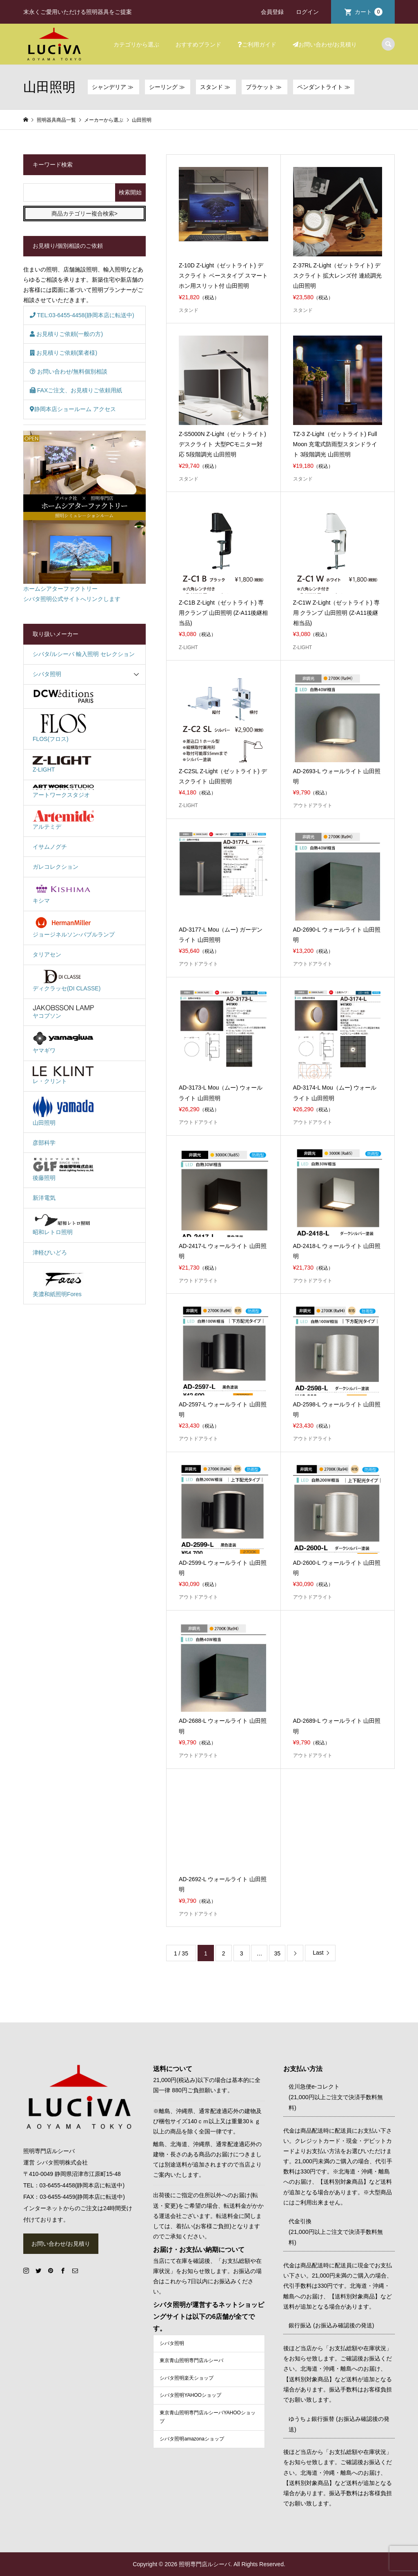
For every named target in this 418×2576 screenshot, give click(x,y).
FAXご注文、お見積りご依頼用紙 (76, 390)
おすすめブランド (198, 44)
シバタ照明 (47, 674)
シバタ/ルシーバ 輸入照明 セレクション (84, 654)
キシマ (63, 893)
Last (318, 1952)
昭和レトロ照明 (63, 1224)
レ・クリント (63, 1075)
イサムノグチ (50, 846)
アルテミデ (63, 820)
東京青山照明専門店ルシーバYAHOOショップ (207, 2417)
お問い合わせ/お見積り (325, 44)
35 (277, 1953)
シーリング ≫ (168, 87)
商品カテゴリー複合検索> (84, 213)
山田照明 (63, 1111)
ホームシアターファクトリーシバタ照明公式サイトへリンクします (84, 517)
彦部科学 (44, 1142)
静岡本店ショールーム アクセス (73, 409)
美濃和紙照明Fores (63, 1282)
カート (368, 12)
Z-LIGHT (63, 763)
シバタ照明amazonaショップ (192, 2439)
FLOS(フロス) (63, 727)
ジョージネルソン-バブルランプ (74, 927)
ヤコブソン (63, 1011)
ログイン (307, 12)
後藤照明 (63, 1169)
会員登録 (272, 12)
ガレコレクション (55, 866)
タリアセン (47, 954)
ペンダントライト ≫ (323, 87)
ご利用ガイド (257, 44)
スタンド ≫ (216, 87)
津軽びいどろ (50, 1252)
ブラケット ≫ (264, 87)
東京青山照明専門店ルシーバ (191, 2360)
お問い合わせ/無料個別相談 (68, 371)
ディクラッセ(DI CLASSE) (66, 981)
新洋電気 (44, 1198)
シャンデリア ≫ (113, 87)
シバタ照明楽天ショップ (186, 2378)
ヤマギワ (63, 1042)
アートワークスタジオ (63, 791)
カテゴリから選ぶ (136, 44)
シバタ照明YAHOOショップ (190, 2395)
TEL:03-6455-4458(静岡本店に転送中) (82, 315)
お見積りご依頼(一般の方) (66, 334)
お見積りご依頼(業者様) (63, 352)
